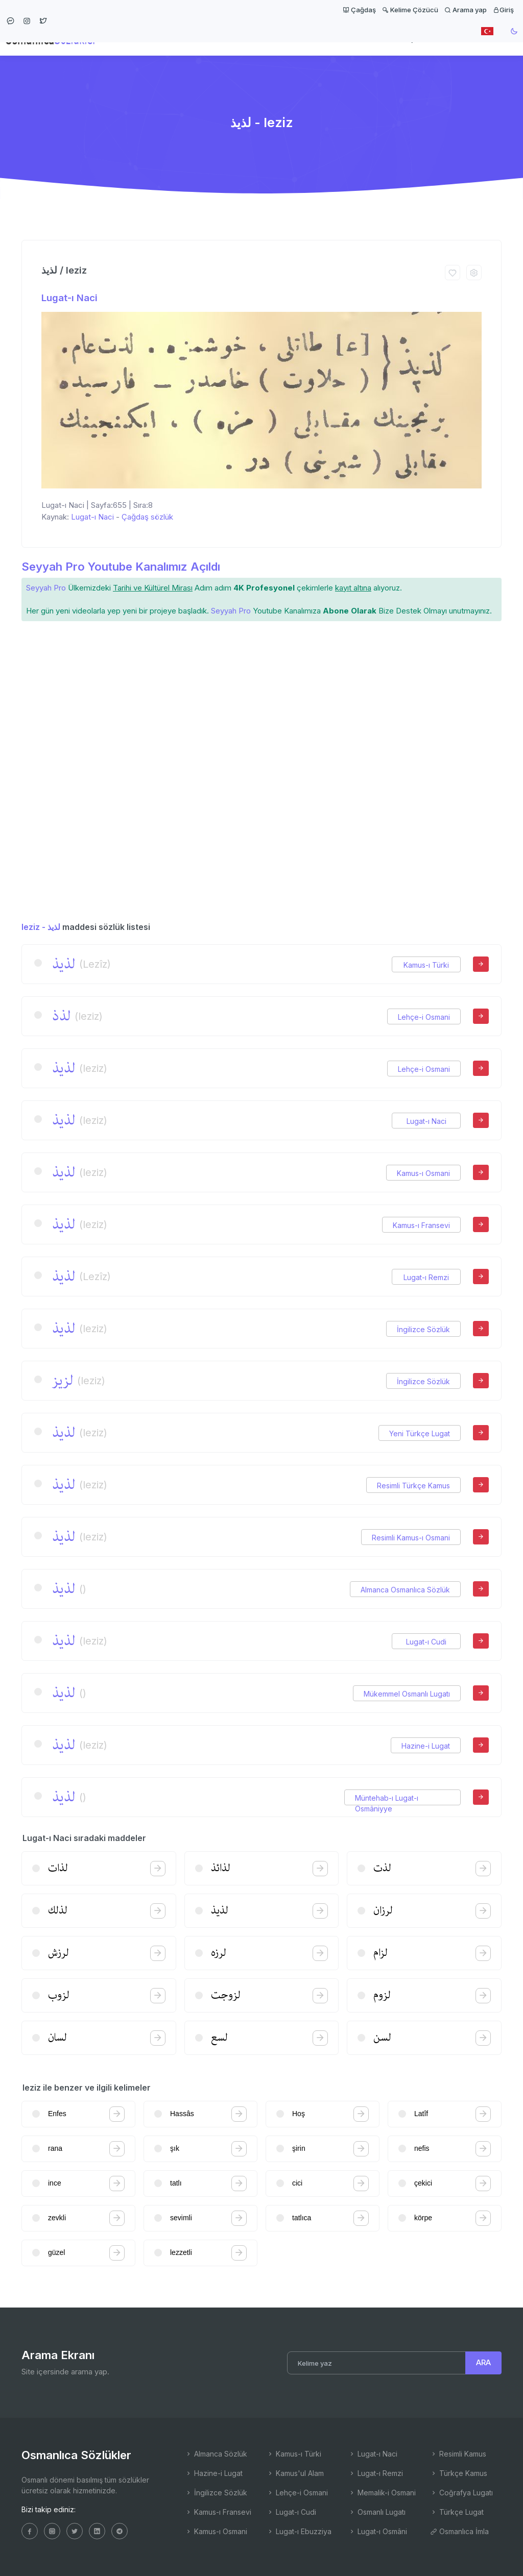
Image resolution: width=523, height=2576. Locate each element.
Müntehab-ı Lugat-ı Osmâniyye (386, 1798)
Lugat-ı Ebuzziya (299, 2531)
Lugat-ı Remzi (426, 1277)
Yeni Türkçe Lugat (419, 1433)
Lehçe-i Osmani (424, 1017)
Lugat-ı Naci (69, 298)
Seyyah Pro (46, 588)
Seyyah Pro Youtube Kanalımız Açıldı (120, 566)
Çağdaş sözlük (147, 517)
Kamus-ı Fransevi (421, 1225)
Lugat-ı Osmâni (377, 2531)
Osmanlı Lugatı (377, 2512)
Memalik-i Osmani (382, 2492)
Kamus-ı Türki (426, 965)
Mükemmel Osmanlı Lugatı (407, 1693)
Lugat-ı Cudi (426, 1641)
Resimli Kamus (458, 2453)
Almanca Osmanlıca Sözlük (405, 1589)
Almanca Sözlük (216, 2453)
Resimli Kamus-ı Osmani (411, 1537)
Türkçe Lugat (457, 2512)
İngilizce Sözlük (423, 1329)
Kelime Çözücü (410, 10)
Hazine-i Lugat (425, 1745)
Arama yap (465, 10)
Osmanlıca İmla (459, 2531)
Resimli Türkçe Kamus (413, 1485)
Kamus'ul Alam (295, 2473)
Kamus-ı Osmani (423, 1173)
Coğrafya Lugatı (461, 2492)
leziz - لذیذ (40, 927)
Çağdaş (359, 10)
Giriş (503, 10)
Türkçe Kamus (458, 2473)
